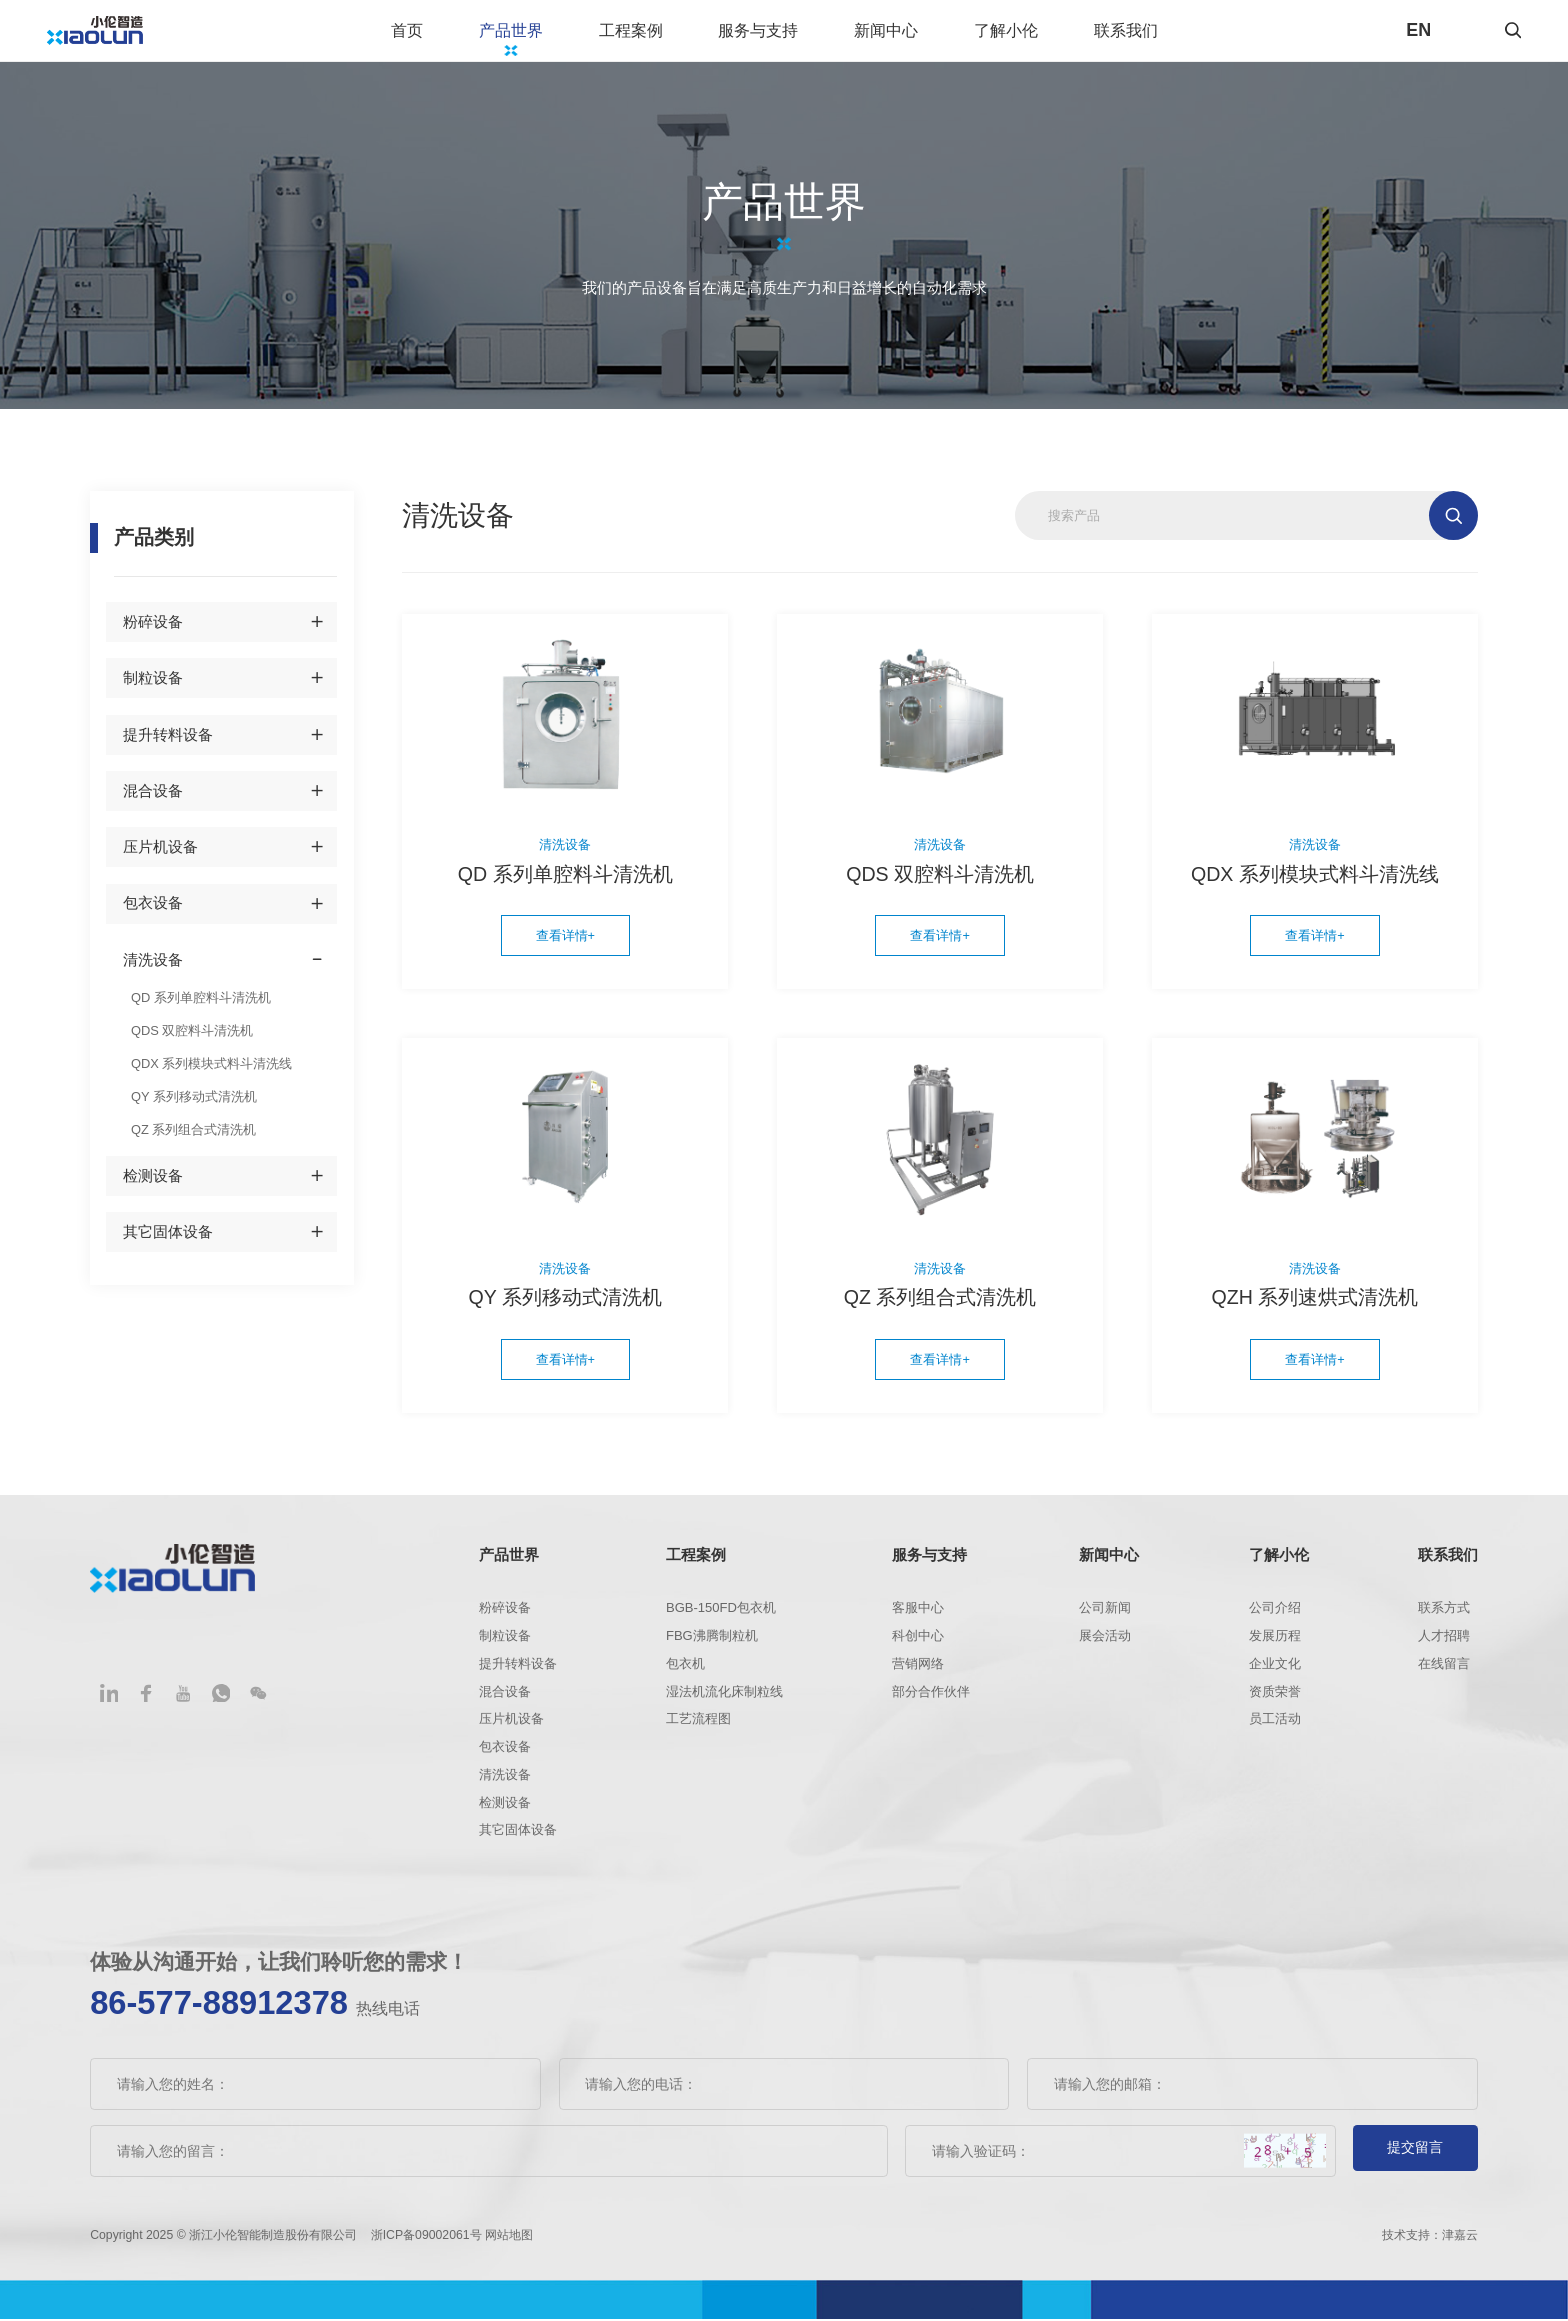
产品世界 (533, 36)
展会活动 (1105, 1643)
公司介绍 (1275, 1615)
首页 (429, 36)
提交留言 (1415, 2153)
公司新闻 (1105, 1615)
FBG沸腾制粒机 (712, 1643)
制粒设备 (153, 691)
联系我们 (1148, 36)
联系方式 (1444, 1615)
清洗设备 (153, 973)
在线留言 (1444, 1670)
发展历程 (1275, 1643)
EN (1418, 37)
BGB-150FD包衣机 (721, 1615)
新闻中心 (908, 36)
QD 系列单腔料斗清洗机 (196, 1010)
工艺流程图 (698, 1726)
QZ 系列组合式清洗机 (189, 1136)
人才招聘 (1444, 1643)
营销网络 (918, 1670)
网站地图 (509, 2236)
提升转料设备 (168, 748)
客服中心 (918, 1615)
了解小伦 (1028, 36)
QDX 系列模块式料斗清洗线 (206, 1073)
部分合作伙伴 (931, 1698)
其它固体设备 (168, 1238)
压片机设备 (160, 860)
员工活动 (1275, 1726)
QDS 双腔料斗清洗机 (188, 1041)
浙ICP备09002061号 (428, 2236)
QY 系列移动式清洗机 (189, 1104)
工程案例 (653, 36)
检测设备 (153, 1181)
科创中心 (918, 1643)
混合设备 (153, 804)
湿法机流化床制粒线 (724, 1698)
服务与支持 (780, 36)
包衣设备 (153, 917)
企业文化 (1275, 1670)
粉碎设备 (153, 635)
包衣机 (685, 1670)
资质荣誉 (1275, 1698)
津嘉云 (1460, 2236)
